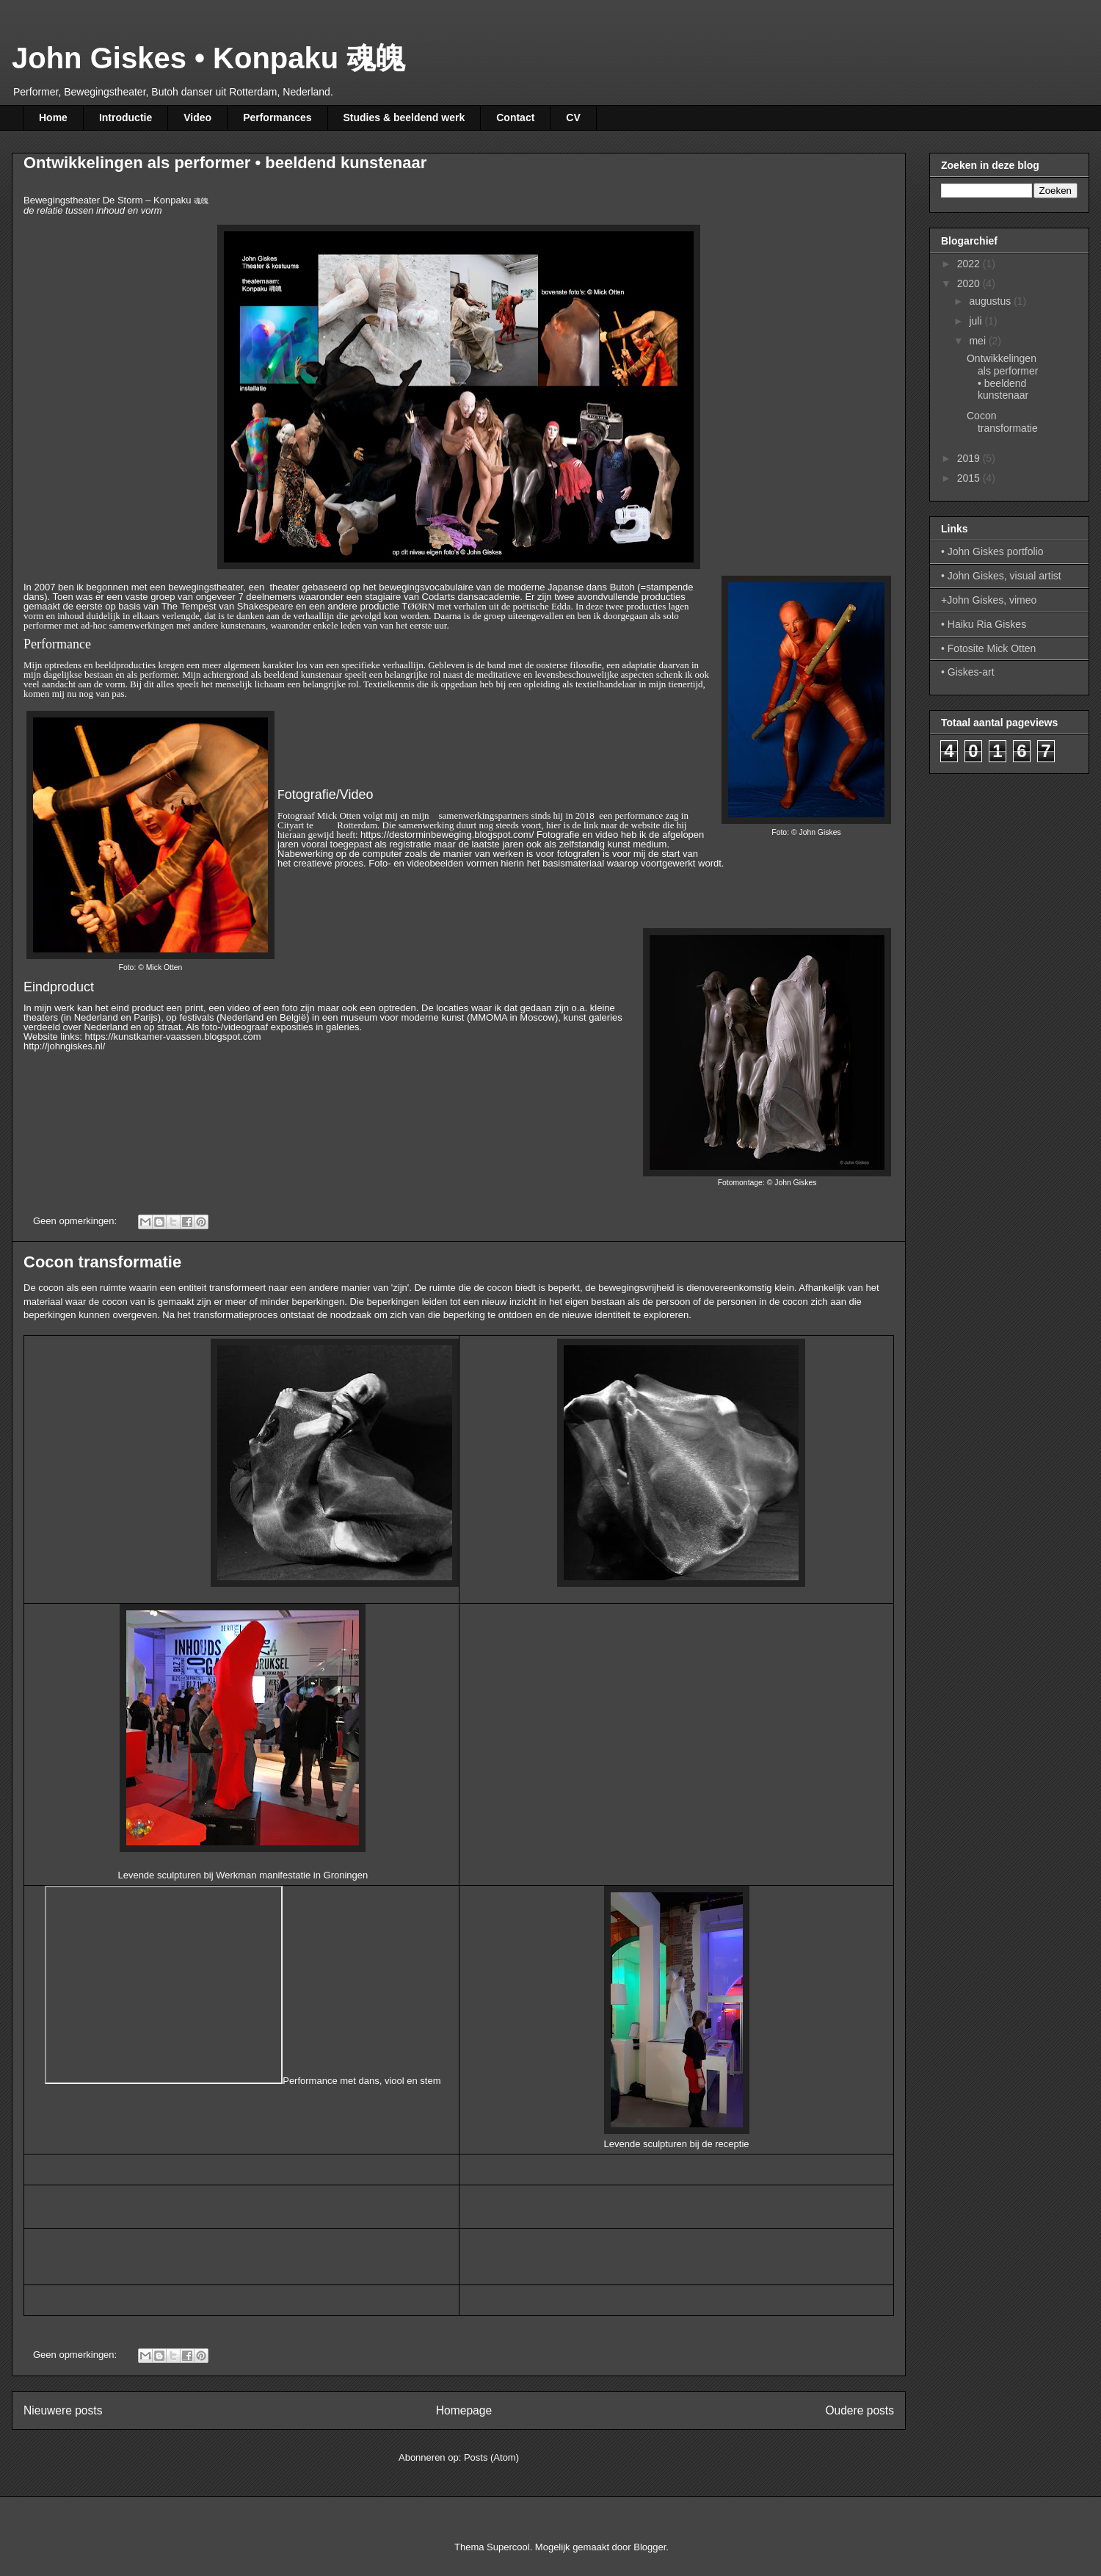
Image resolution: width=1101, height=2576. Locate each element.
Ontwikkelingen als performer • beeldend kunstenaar (224, 162)
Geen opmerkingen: (76, 1220)
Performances (277, 117)
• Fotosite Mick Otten (988, 648)
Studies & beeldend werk (404, 117)
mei (978, 341)
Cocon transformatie (102, 1262)
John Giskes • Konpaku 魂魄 (208, 58)
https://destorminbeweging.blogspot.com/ (447, 834)
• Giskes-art (968, 672)
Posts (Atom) (491, 2457)
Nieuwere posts (62, 2410)
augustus (991, 301)
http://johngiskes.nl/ (64, 1046)
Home (53, 117)
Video (197, 117)
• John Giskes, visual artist (1001, 576)
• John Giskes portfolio (992, 551)
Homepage (464, 2410)
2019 (970, 458)
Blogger (649, 2547)
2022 (970, 263)
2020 (970, 283)
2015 (970, 478)
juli (976, 321)
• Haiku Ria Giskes (983, 624)
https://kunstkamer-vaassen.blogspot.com (173, 1036)
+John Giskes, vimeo (988, 600)
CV (573, 117)
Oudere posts (859, 2410)
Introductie (125, 117)
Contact (515, 117)
